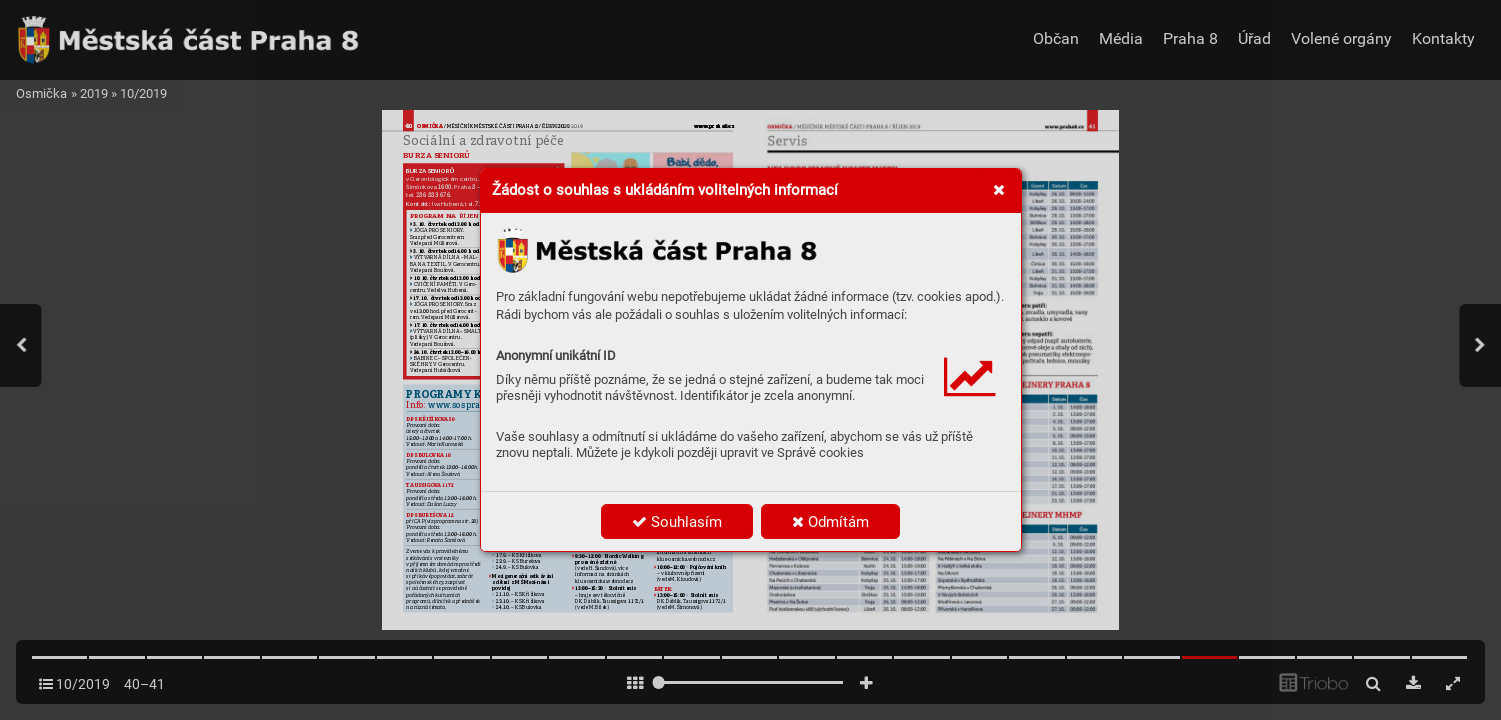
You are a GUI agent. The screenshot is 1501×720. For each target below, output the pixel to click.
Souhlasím (677, 522)
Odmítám (830, 522)
